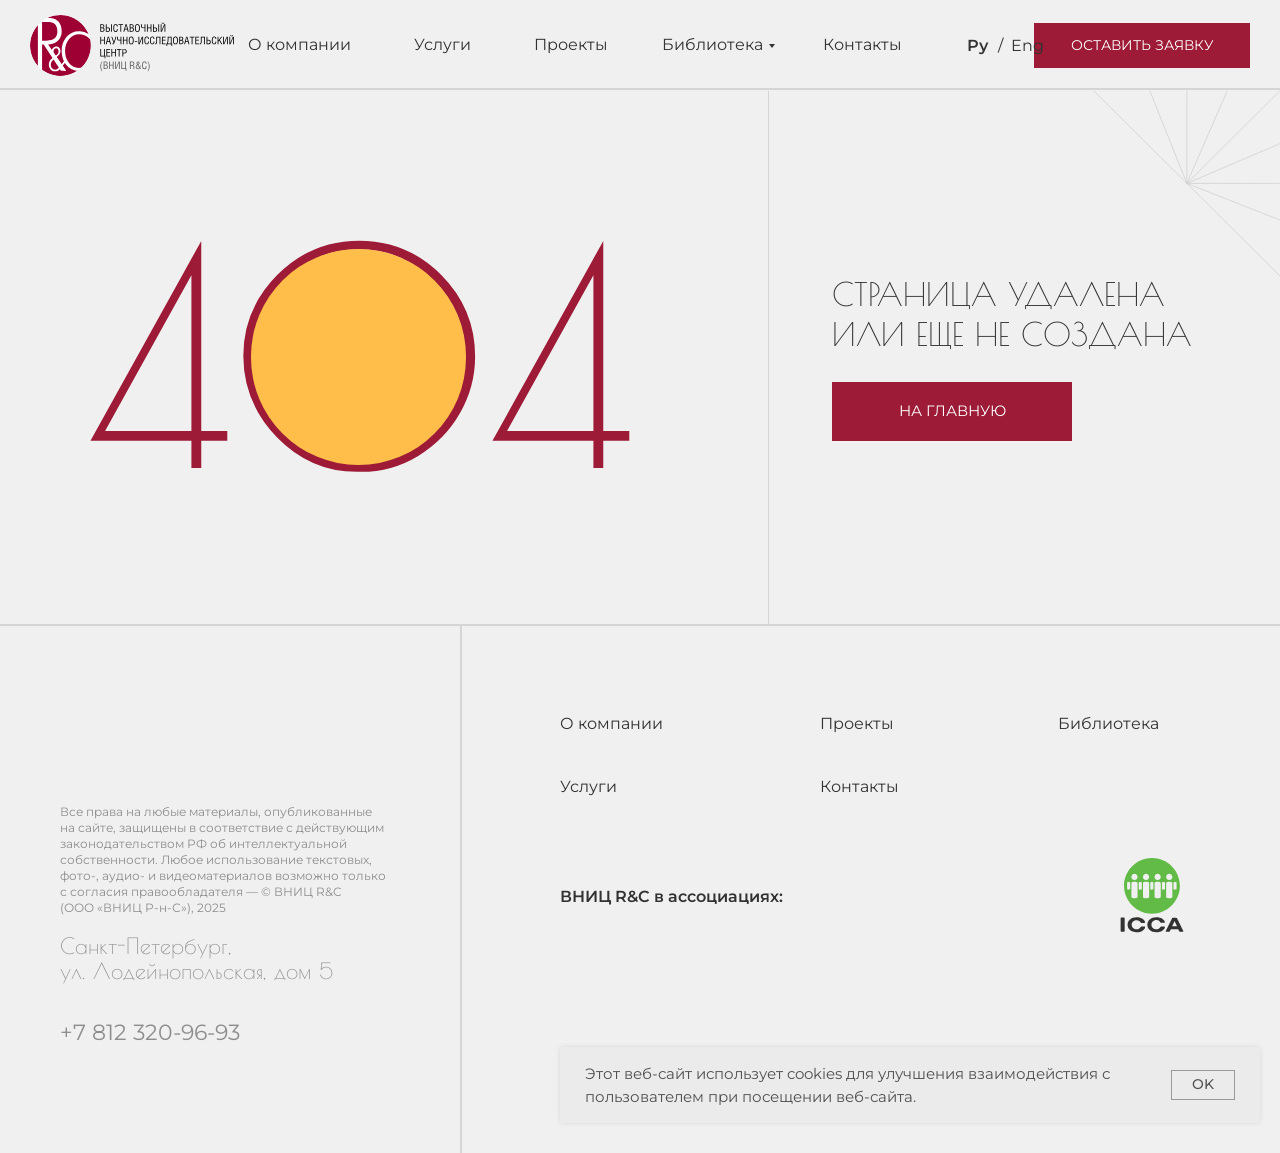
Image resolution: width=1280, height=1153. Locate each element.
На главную (952, 411)
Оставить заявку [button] (1142, 45)
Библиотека (712, 44)
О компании (299, 44)
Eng (1027, 45)
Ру (977, 45)
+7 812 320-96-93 (150, 1032)
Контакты (862, 44)
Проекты (571, 44)
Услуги (442, 44)
